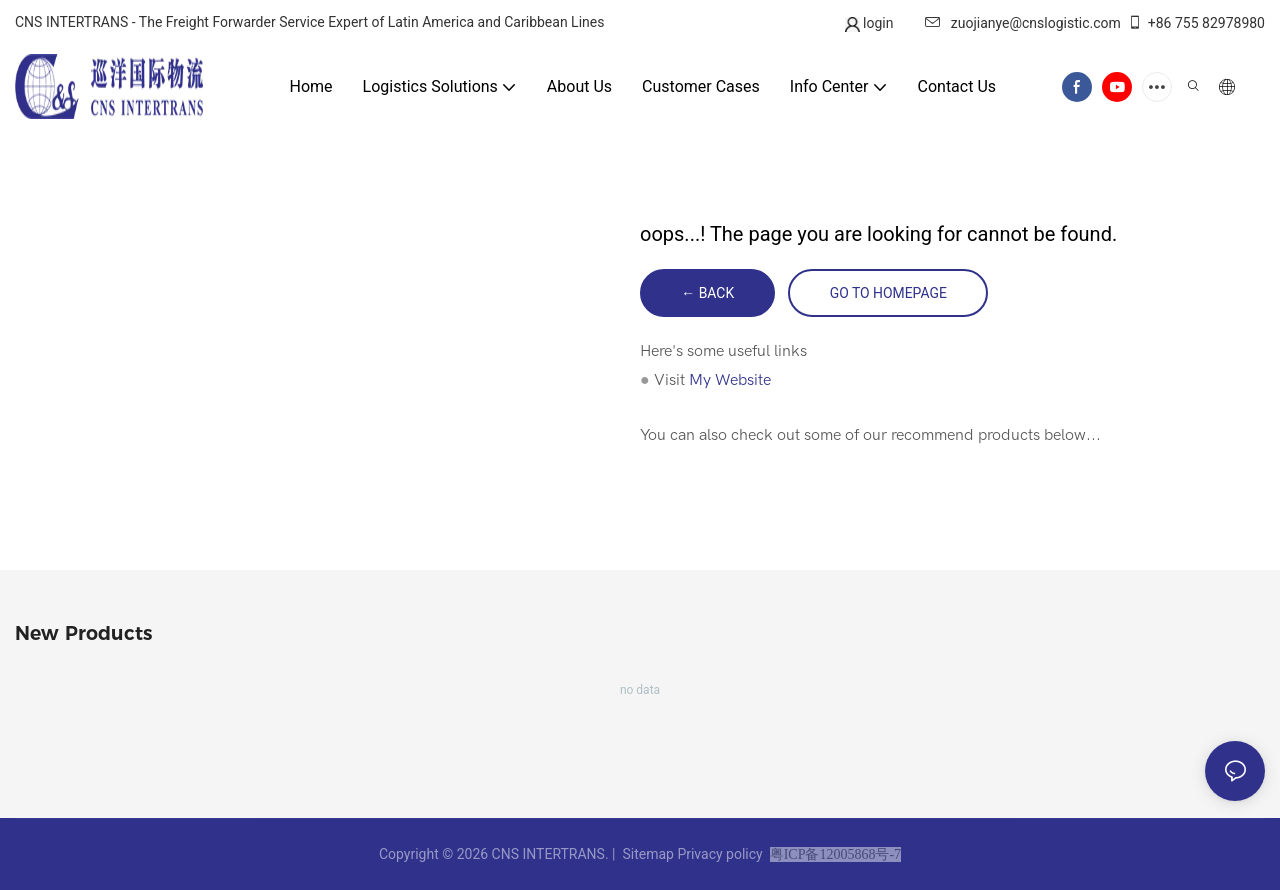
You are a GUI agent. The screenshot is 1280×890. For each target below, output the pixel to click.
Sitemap (648, 854)
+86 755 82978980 (1196, 23)
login (877, 23)
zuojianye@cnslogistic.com (1023, 23)
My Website (730, 380)
